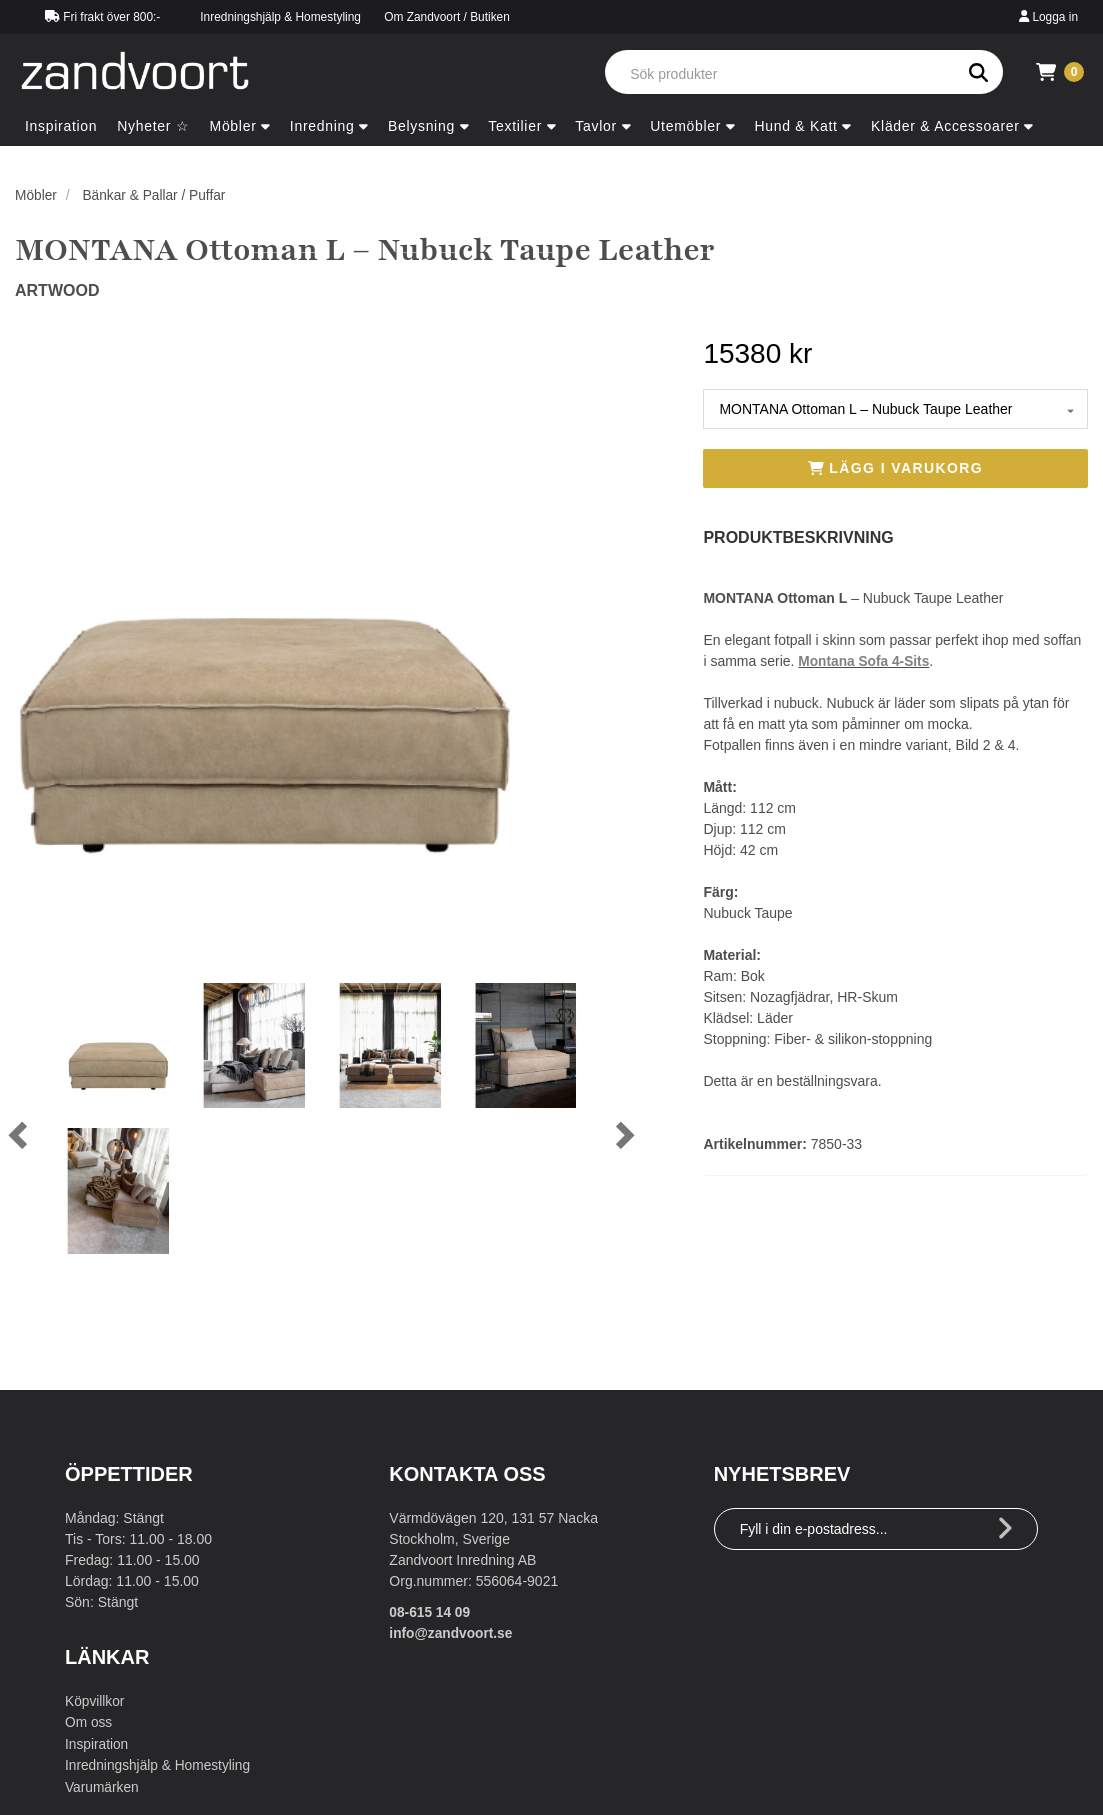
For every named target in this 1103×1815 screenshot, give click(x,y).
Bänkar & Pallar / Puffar (156, 195)
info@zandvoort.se (452, 1633)
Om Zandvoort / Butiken (447, 17)
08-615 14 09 (430, 1612)
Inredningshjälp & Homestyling (280, 17)
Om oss (89, 1722)
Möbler (36, 195)
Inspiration (97, 1743)
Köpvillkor (95, 1701)
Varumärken (102, 1785)
